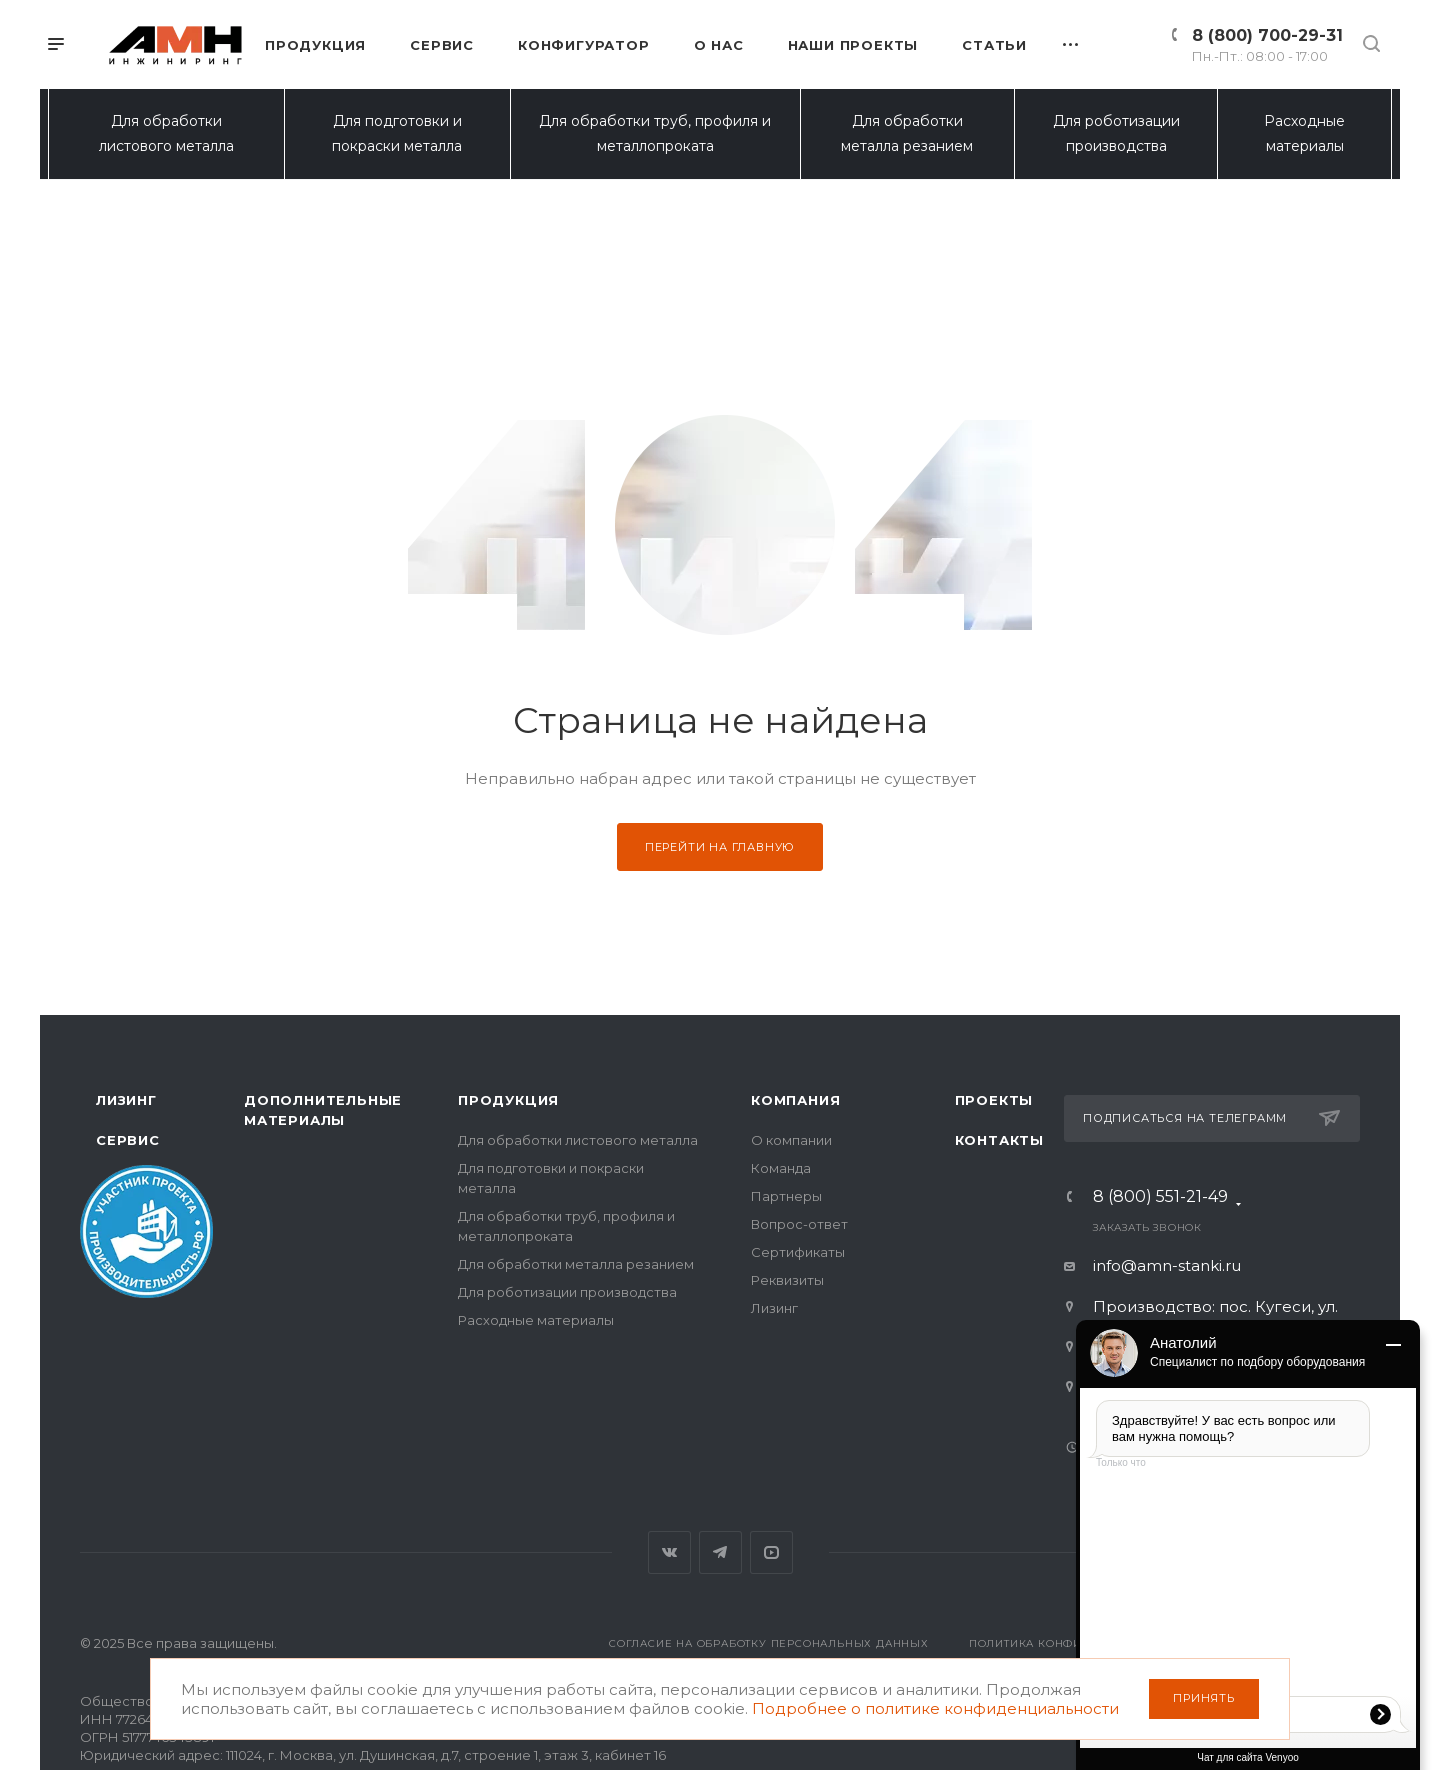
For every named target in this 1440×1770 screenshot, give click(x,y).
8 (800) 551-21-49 (1160, 1200)
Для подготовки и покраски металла (397, 133)
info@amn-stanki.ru (1167, 1265)
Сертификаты (798, 1252)
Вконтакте (669, 1552)
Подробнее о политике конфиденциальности (935, 1708)
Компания (795, 1100)
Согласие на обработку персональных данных (769, 1643)
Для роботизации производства (1116, 133)
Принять (1204, 1698)
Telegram (720, 1552)
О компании (791, 1140)
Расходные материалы (1304, 133)
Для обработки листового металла (166, 133)
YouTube (771, 1552)
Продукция (508, 1100)
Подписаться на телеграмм (1211, 1118)
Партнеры (786, 1196)
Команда (781, 1168)
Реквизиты (787, 1280)
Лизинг (126, 1100)
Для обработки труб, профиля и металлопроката (655, 133)
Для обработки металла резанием (907, 133)
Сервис (128, 1140)
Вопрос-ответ (799, 1224)
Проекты (994, 1100)
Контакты (999, 1140)
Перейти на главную (720, 847)
